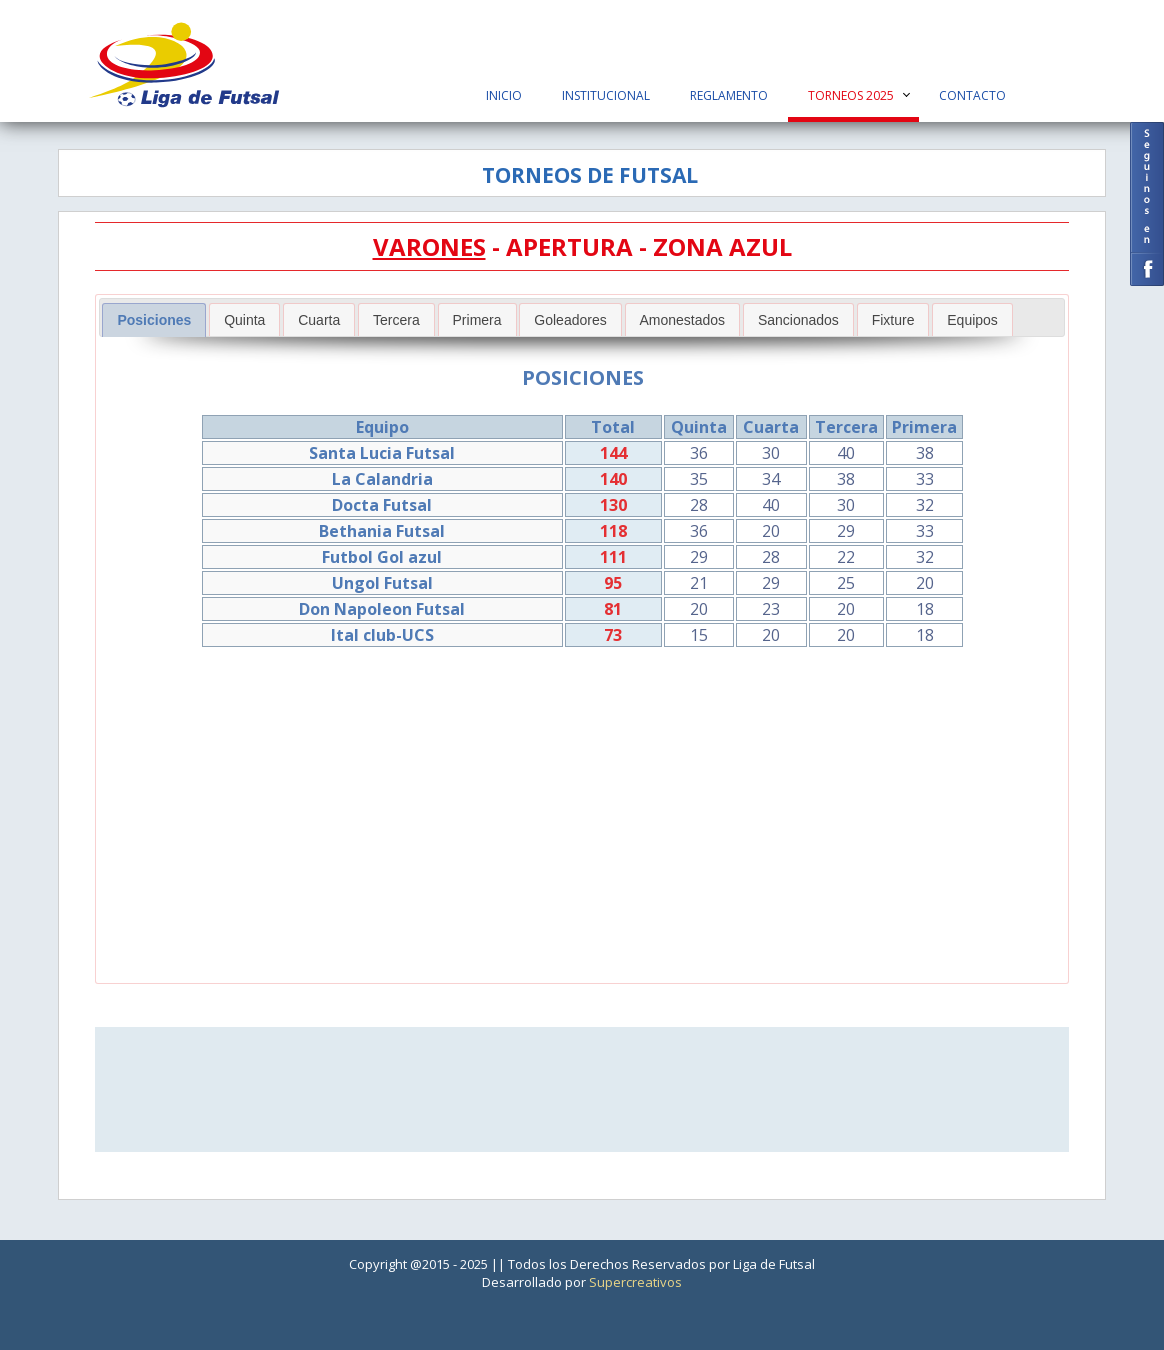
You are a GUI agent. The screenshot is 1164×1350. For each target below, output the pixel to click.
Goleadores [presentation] (570, 320)
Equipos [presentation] (972, 320)
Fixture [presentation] (893, 320)
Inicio (504, 95)
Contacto (972, 95)
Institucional (606, 95)
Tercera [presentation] (396, 320)
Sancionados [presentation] (798, 320)
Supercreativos (635, 1282)
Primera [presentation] (477, 320)
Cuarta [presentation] (319, 320)
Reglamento (729, 95)
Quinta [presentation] (244, 320)
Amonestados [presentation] (683, 320)
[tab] (154, 320)
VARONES (429, 246)
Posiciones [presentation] (154, 320)
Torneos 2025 (851, 95)
